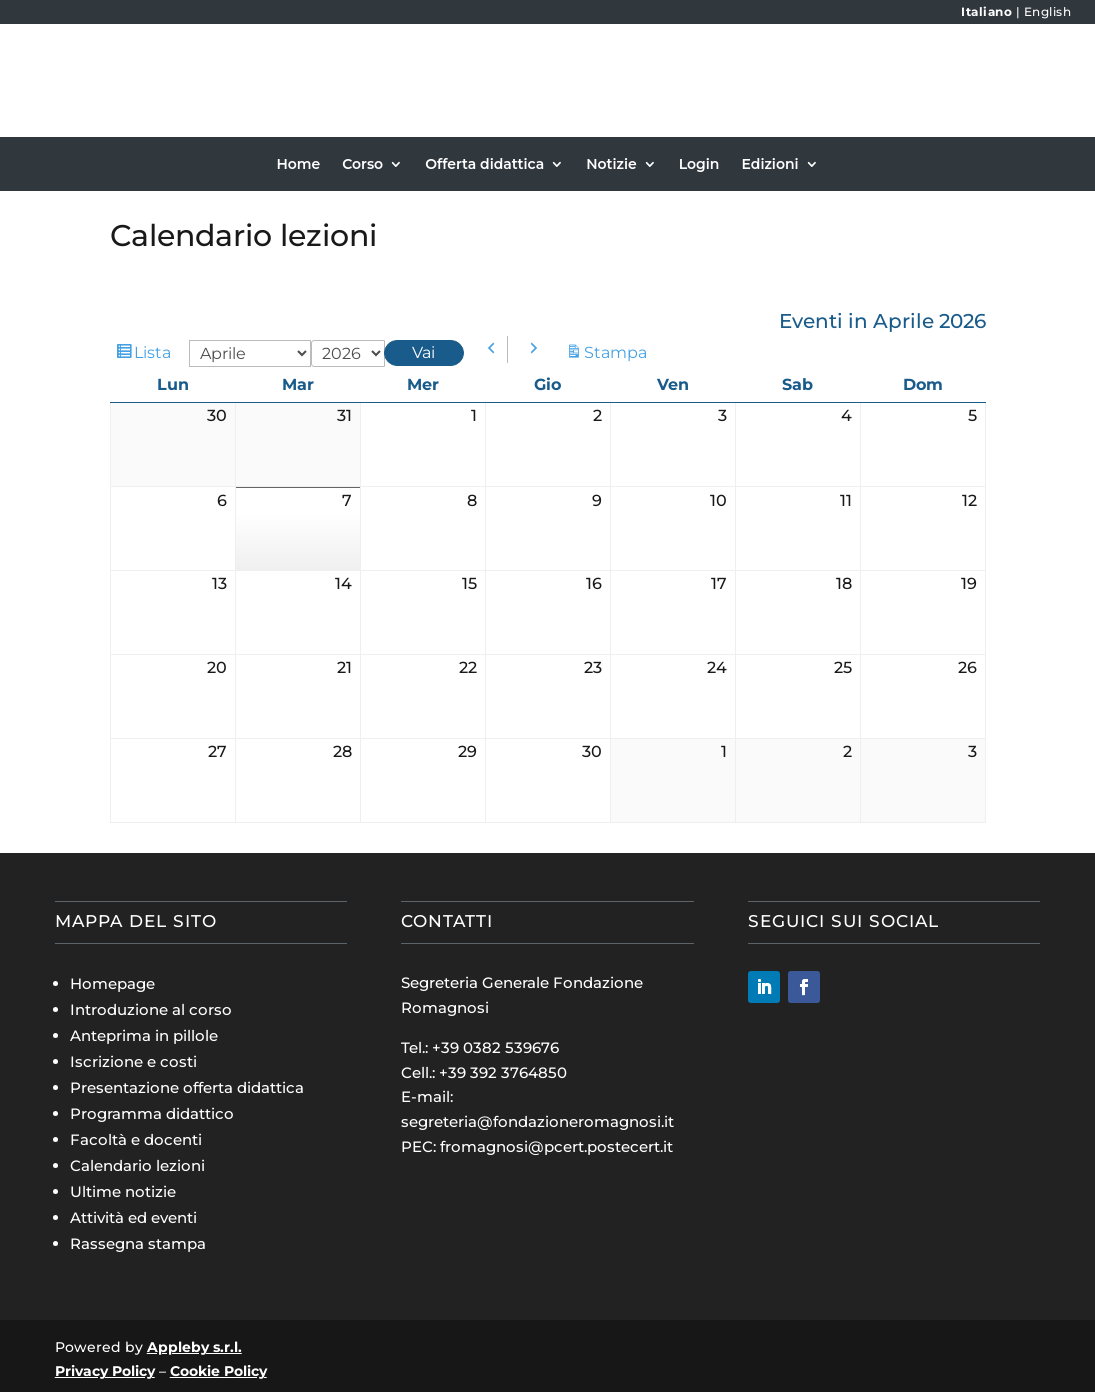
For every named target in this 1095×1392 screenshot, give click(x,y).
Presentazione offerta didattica (187, 1087)
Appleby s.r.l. (194, 1347)
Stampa (618, 352)
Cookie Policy (218, 1371)
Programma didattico (152, 1113)
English (1048, 11)
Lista (155, 353)
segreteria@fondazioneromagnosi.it (537, 1121)
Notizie (611, 165)
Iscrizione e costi (133, 1061)
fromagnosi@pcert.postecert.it (556, 1146)
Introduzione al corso (151, 1009)
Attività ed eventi (133, 1217)
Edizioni (769, 165)
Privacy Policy (105, 1371)
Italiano (986, 11)
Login (699, 165)
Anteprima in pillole (144, 1035)
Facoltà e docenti (136, 1139)
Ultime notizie (123, 1191)
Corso (362, 165)
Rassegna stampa (138, 1243)
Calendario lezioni (137, 1165)
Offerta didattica (484, 165)
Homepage (112, 983)
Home (298, 165)
